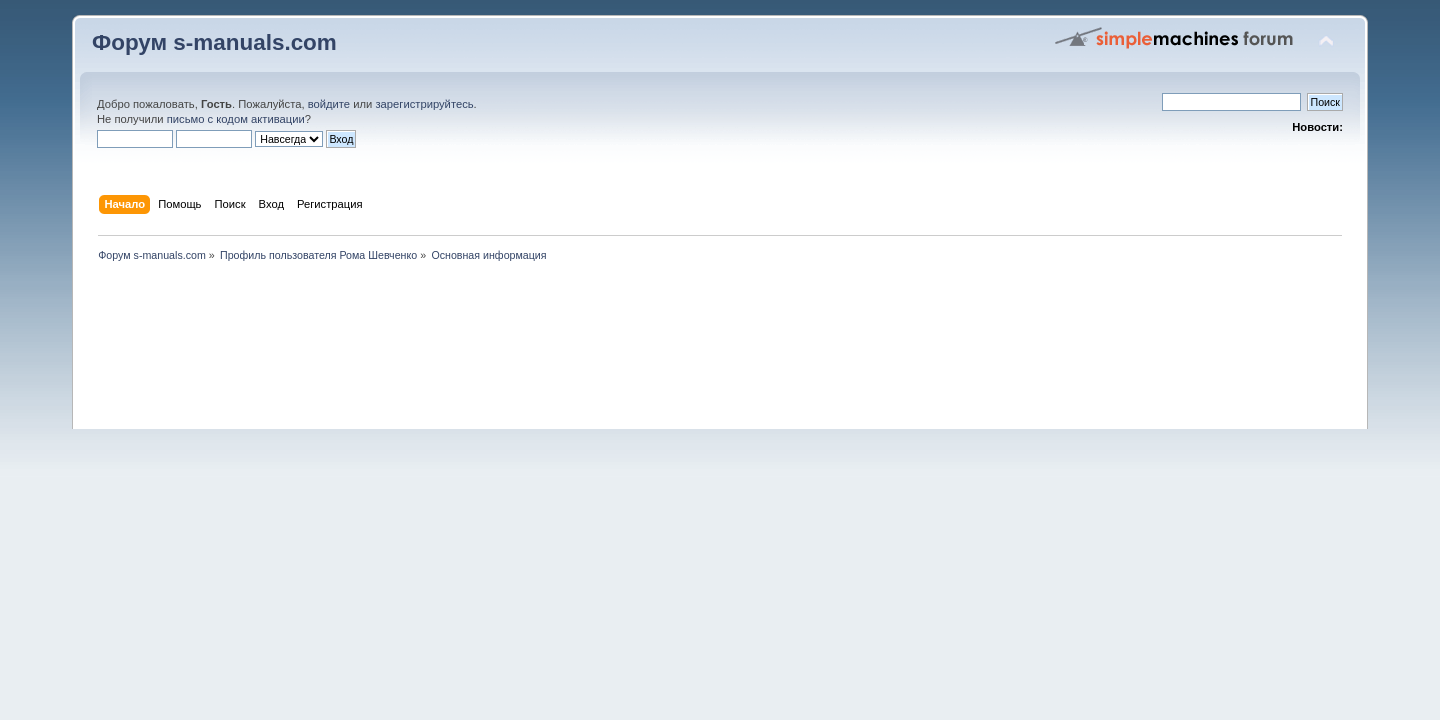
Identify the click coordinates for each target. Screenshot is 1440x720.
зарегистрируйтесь (424, 104)
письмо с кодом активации (236, 119)
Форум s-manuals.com (214, 42)
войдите (329, 104)
